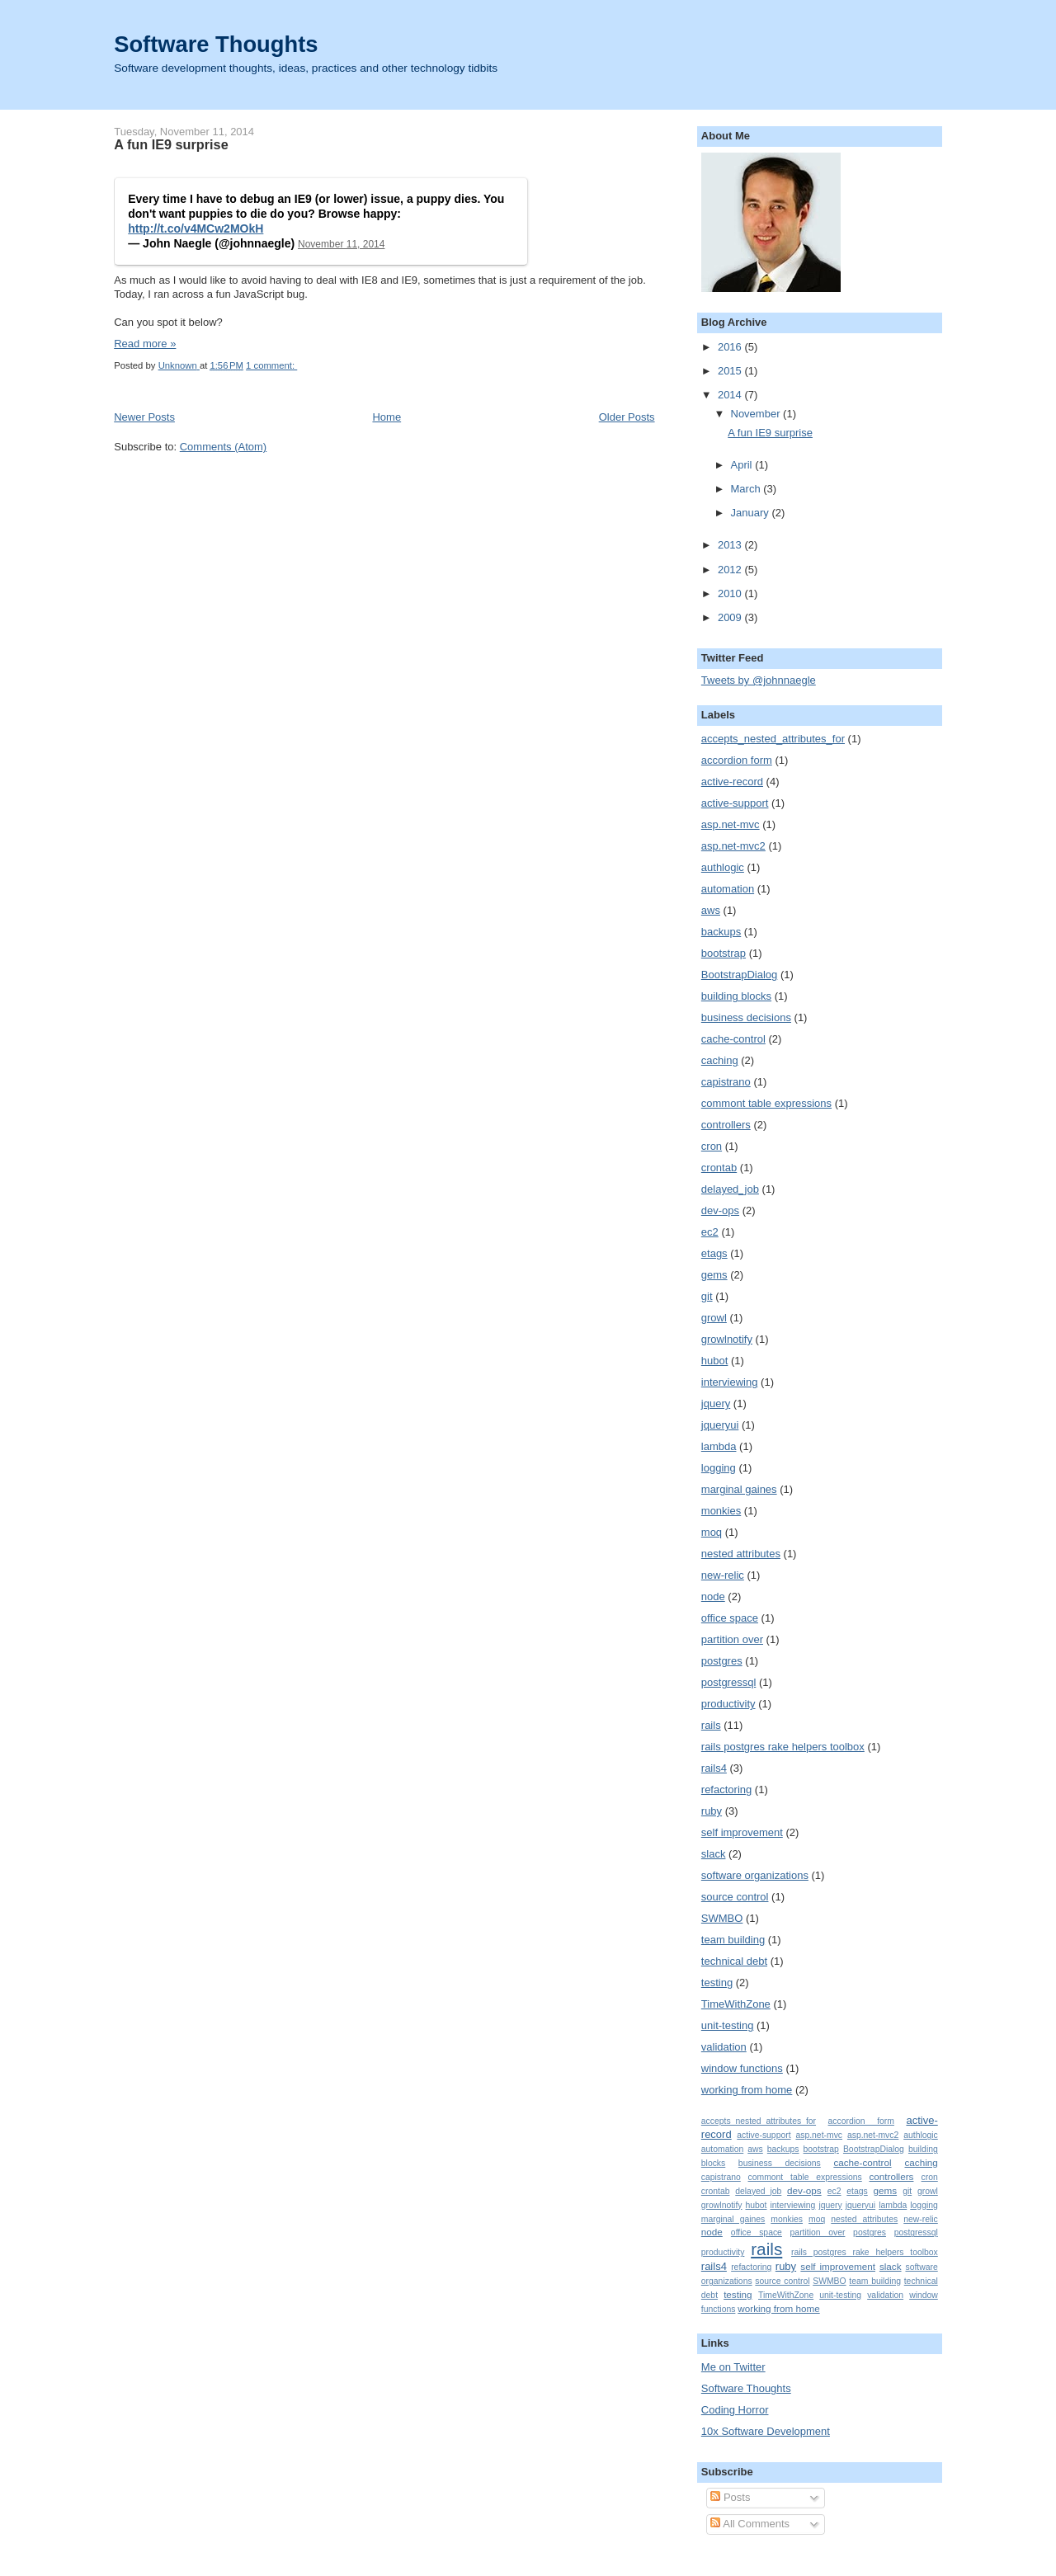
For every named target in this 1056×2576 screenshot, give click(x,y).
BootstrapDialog (739, 974)
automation (727, 889)
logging (718, 1468)
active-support (735, 803)
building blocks (736, 996)
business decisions (746, 1017)
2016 (731, 347)
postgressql (728, 1682)
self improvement (742, 1832)
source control (735, 1897)
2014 (731, 395)
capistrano (726, 1082)
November (757, 413)
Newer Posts (144, 417)
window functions (742, 2068)
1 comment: (271, 365)
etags (714, 1253)
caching (719, 1060)
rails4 (714, 1768)
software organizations (754, 1875)
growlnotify (726, 1339)
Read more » (145, 343)
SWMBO (722, 1918)
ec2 (710, 1232)
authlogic (722, 867)
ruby (711, 1811)
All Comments (750, 2523)
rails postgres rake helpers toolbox (783, 1746)
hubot (714, 1360)
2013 (731, 545)
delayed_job (730, 1189)
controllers (726, 1124)
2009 (731, 617)
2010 (731, 593)
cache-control (733, 1039)
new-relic (722, 1575)
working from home (747, 2090)
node (713, 1596)
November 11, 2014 (341, 244)
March (747, 489)
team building (733, 1939)
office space (729, 1618)
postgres (721, 1661)
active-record (732, 781)
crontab (719, 1167)
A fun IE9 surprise (171, 144)
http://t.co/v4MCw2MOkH (195, 228)
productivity (728, 1704)
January (751, 512)
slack (713, 1854)
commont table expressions (766, 1103)
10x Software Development (765, 2431)
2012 (731, 569)
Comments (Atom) (223, 446)
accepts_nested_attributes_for (773, 738)
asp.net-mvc (730, 824)
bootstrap (723, 953)
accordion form (736, 760)
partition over (732, 1639)
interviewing (729, 1382)
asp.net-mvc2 (733, 846)
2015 (731, 371)
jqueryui (720, 1425)
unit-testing (727, 2025)
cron (711, 1146)
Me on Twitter (733, 2367)
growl (714, 1318)
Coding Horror (735, 2410)
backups (721, 931)
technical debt (734, 1961)
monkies (721, 1511)
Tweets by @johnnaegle (758, 680)
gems (714, 1275)
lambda (719, 1446)
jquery (715, 1403)
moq (711, 1532)
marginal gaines (739, 1489)
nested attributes (740, 1553)
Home (386, 417)
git (707, 1296)
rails (711, 1725)
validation (724, 2047)
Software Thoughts (216, 44)
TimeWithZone (736, 2004)
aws (710, 910)
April (743, 465)
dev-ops (720, 1210)
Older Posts (627, 417)
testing (717, 1982)
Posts (730, 2497)
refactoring (726, 1789)
